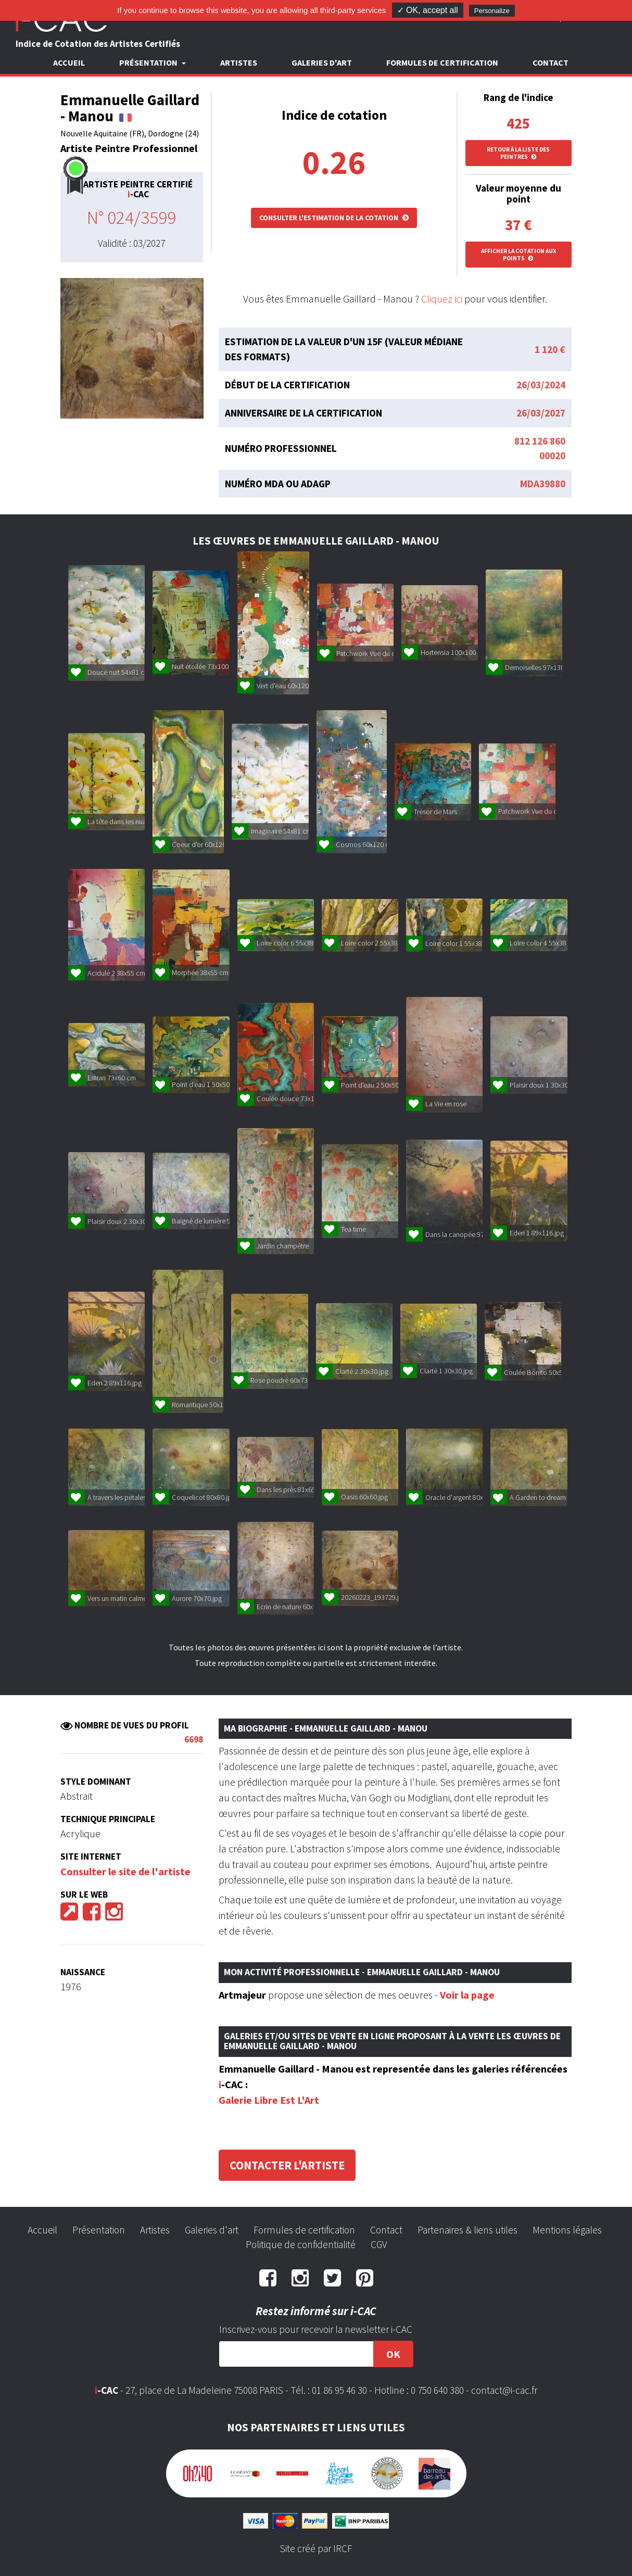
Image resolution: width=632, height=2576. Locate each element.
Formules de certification (442, 62)
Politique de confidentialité (301, 2244)
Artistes (238, 62)
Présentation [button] (149, 62)
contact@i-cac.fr (504, 2390)
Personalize (492, 11)
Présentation (98, 2230)
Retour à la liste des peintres (518, 153)
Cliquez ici (441, 298)
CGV (379, 2244)
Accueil (69, 62)
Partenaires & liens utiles (467, 2230)
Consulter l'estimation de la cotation (334, 217)
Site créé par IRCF (316, 2548)
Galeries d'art (322, 62)
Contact (550, 62)
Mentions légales (567, 2230)
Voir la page (467, 1994)
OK (393, 2353)
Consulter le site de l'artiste (125, 1871)
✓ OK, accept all (427, 10)
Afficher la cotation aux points (518, 254)
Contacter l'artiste (287, 2165)
